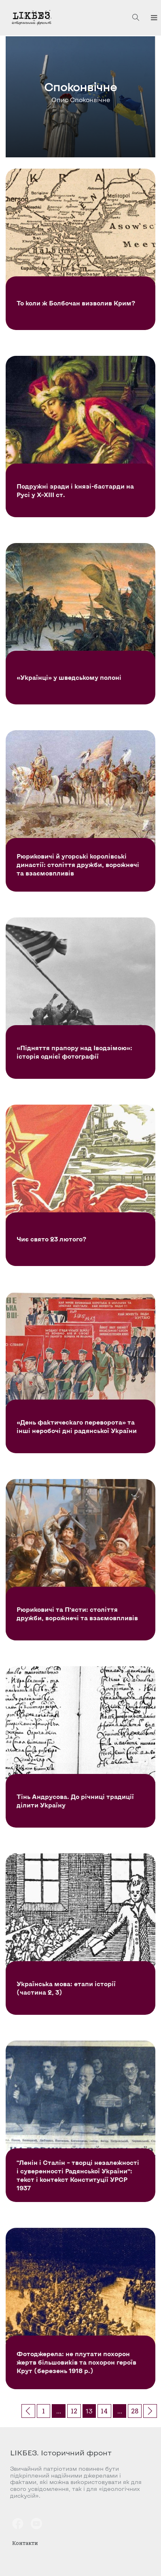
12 (74, 2411)
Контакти (25, 2543)
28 (134, 2411)
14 (104, 2411)
